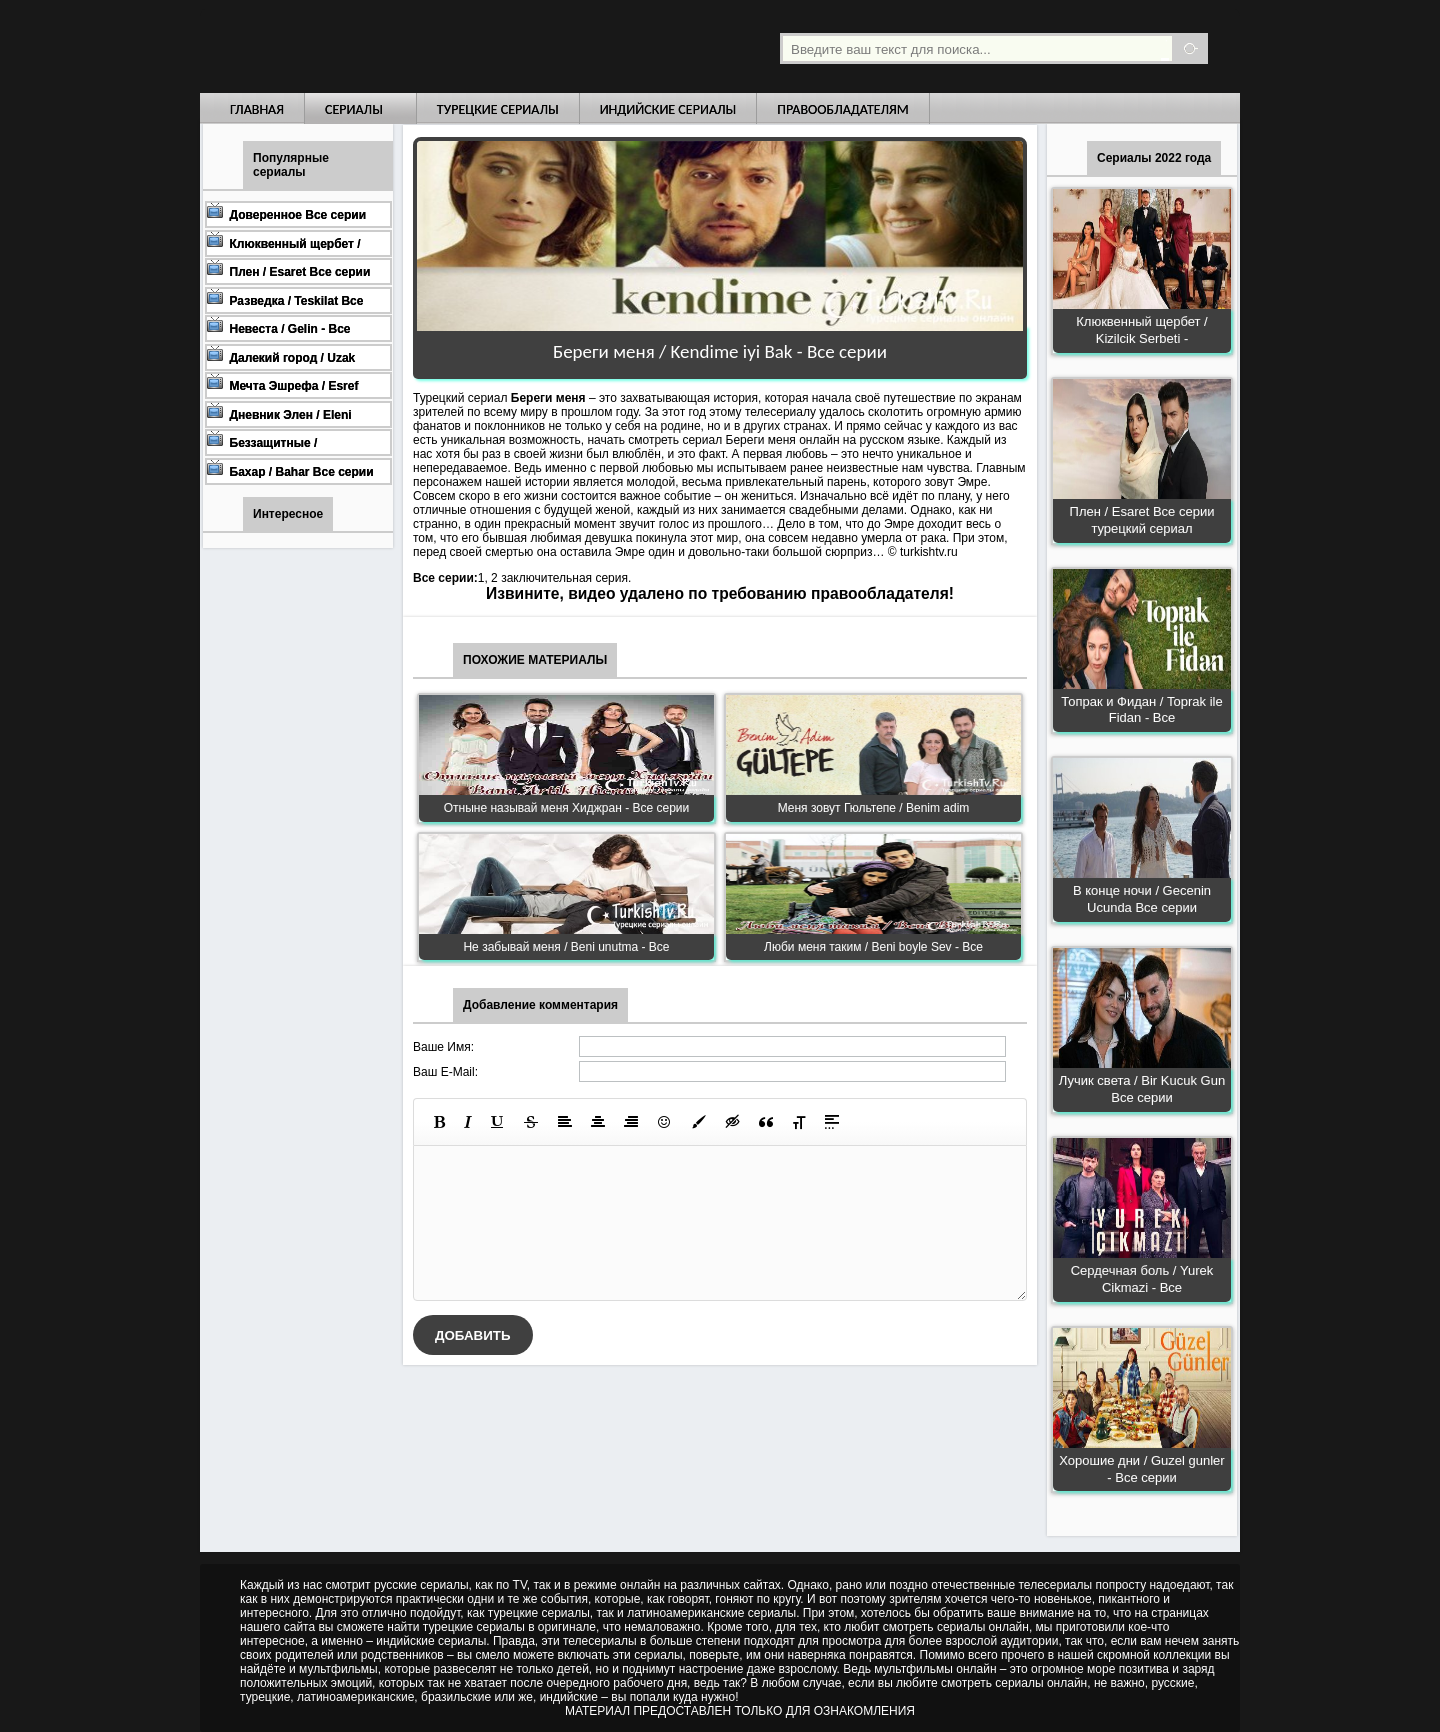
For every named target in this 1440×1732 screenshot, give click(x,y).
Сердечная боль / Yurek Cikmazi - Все (1142, 1279)
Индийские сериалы (668, 109)
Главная (257, 109)
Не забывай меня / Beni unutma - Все (566, 947)
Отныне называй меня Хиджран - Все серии (566, 808)
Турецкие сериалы (498, 109)
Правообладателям (843, 109)
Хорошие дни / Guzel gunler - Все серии (1141, 1469)
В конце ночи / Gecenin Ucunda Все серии (1142, 899)
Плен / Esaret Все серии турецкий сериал (1142, 520)
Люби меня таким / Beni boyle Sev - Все (873, 947)
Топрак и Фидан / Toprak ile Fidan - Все (1141, 710)
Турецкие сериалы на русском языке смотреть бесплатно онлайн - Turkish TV (384, 46)
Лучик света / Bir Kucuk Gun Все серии (1142, 1089)
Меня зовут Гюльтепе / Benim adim (874, 808)
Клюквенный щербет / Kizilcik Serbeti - (1141, 330)
